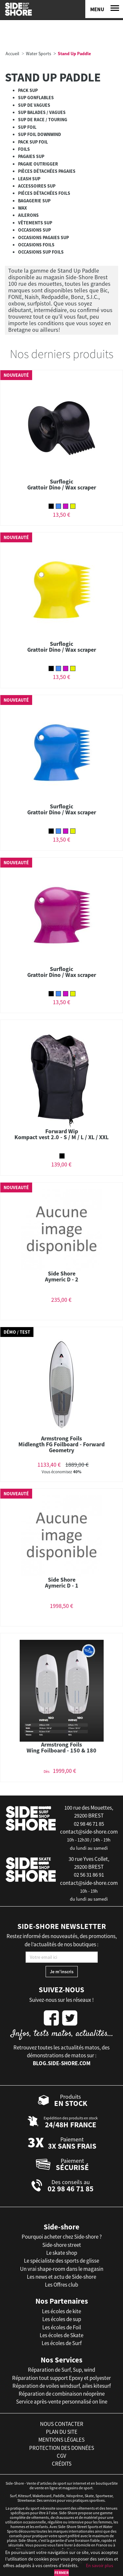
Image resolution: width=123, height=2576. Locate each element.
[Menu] (104, 9)
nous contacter (61, 2424)
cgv (61, 2455)
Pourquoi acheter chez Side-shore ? (62, 2236)
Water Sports (38, 53)
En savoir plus (99, 2565)
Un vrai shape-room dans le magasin (61, 2268)
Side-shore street (61, 2244)
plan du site (61, 2431)
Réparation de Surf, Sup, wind (61, 2369)
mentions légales (61, 2439)
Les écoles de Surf (62, 2343)
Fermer (61, 2572)
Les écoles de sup (61, 2319)
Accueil (12, 53)
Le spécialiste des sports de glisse (61, 2260)
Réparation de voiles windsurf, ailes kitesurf (61, 2385)
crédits (62, 2463)
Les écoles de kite (61, 2311)
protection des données (61, 2448)
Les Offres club (61, 2284)
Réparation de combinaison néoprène (62, 2393)
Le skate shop (61, 2252)
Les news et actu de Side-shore (61, 2276)
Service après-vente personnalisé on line (61, 2401)
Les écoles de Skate (61, 2335)
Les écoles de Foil (61, 2327)
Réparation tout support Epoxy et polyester (61, 2378)
